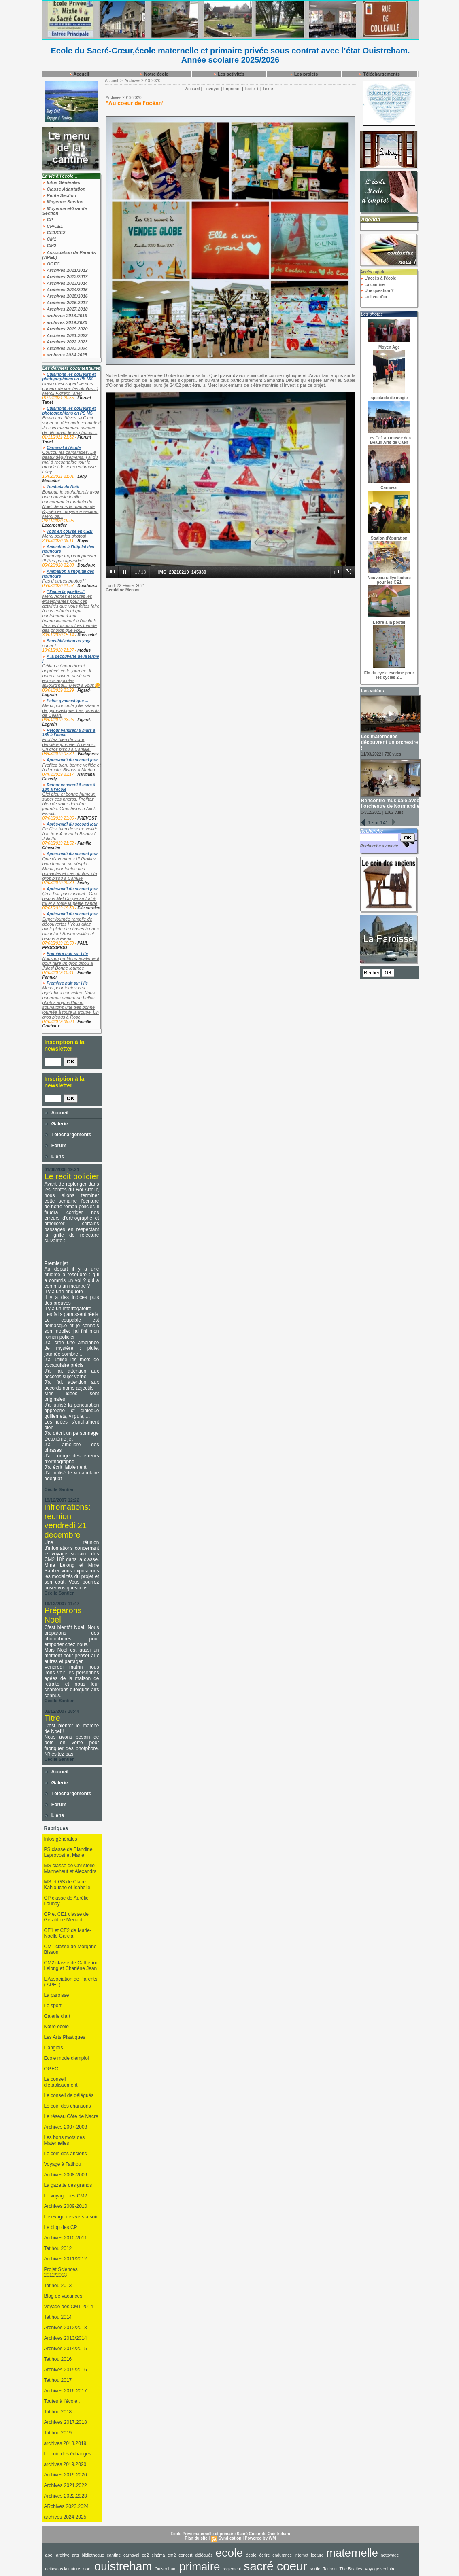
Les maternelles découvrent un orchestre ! (389, 742)
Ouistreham (165, 2569)
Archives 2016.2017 (65, 302)
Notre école (154, 74)
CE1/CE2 (54, 232)
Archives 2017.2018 (65, 309)
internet (301, 2555)
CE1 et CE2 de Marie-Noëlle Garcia (67, 1933)
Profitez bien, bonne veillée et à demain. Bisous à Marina (71, 767)
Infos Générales (61, 182)
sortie (315, 2569)
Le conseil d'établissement (61, 2082)
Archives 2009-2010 (65, 2206)
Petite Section (59, 195)
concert (185, 2555)
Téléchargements (379, 74)
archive (63, 2555)
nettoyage (390, 2555)
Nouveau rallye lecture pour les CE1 (389, 580)
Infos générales (60, 1839)
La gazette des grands (68, 2185)
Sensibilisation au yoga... (71, 641)
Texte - (269, 88)
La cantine (372, 284)
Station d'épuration (389, 538)
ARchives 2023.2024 (66, 2506)
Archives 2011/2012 (65, 270)
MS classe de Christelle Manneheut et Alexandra (70, 1868)
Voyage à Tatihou (62, 2164)
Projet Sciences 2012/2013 (61, 2272)
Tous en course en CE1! (70, 531)
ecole (229, 2552)
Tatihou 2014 (58, 2317)
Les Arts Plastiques (64, 2037)
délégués (203, 2555)
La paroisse (56, 1995)
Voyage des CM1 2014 (68, 2306)
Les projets (304, 74)
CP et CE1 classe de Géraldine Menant (66, 1917)
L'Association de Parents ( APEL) (71, 1981)
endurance (282, 2555)
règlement (232, 2569)
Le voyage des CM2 (65, 2196)
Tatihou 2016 (58, 2359)
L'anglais (53, 2048)
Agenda (370, 219)
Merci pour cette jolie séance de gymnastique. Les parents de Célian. (71, 710)
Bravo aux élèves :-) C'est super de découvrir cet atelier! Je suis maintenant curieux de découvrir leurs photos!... (71, 425)
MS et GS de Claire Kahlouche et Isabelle (67, 1884)
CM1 (49, 239)
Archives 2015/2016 (65, 296)
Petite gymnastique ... (67, 701)
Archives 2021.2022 (65, 335)
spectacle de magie (389, 398)
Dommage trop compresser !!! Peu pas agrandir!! (69, 558)
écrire (264, 2555)
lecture (317, 2555)
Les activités (228, 74)
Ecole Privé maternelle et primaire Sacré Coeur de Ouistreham (230, 2534)
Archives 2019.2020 (65, 328)
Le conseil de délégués (69, 2095)
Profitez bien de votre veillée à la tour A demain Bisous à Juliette (70, 833)
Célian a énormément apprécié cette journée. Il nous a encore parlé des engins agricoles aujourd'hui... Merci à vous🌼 (71, 675)
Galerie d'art (57, 2016)
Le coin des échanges (67, 2454)
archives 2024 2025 (64, 354)
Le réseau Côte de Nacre (71, 2116)
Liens (54, 1156)
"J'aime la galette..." (66, 591)
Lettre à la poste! (389, 622)
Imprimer (232, 88)
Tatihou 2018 (58, 2412)
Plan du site (196, 2538)
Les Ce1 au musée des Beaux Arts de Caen (389, 440)
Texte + (251, 88)
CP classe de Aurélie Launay (66, 1901)
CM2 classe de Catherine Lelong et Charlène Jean (71, 1965)
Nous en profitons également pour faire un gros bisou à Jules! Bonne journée (71, 963)
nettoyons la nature (62, 2569)
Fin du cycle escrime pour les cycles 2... (389, 675)
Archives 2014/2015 (65, 289)
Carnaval (388, 487)
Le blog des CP (60, 2227)
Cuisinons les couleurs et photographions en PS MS (69, 376)
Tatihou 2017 (58, 2380)
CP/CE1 (52, 226)
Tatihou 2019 (58, 2433)
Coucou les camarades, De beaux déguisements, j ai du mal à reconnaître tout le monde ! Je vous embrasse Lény (70, 462)
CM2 (49, 245)
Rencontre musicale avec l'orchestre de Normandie (390, 803)
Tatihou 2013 (58, 2285)
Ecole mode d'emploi (66, 2058)
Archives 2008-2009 (65, 2175)
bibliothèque (93, 2555)
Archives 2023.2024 (65, 348)
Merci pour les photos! (64, 536)
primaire (199, 2566)
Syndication (230, 2538)
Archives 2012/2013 (65, 276)
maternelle (352, 2552)
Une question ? (377, 290)
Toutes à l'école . (62, 2401)
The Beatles (351, 2568)
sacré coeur (275, 2566)
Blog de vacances (63, 2296)
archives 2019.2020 (64, 322)
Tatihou (330, 2569)
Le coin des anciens (65, 2154)
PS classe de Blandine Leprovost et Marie (68, 1852)
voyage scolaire (380, 2568)
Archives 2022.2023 (65, 341)
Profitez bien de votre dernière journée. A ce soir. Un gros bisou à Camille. (69, 744)
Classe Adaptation (64, 188)
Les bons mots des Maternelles (64, 2140)
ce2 (145, 2555)
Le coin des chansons (67, 2106)
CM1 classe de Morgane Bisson (70, 1949)
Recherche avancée (379, 846)
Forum (56, 1145)
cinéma (158, 2555)
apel (49, 2555)
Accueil (79, 74)
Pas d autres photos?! (64, 580)
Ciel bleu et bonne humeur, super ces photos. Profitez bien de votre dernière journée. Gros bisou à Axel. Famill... (69, 804)
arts (75, 2555)
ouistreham (123, 2566)
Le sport (53, 2005)
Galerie (56, 1124)
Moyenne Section (63, 201)
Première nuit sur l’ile (67, 953)
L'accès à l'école (378, 278)
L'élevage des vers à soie (71, 2217)
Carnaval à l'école (64, 447)
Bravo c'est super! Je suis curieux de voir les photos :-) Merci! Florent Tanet (70, 388)
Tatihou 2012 (58, 2248)
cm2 (172, 2555)
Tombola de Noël (63, 487)
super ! (49, 645)
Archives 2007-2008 (65, 2127)
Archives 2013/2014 (65, 283)
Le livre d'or (373, 296)
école (251, 2555)
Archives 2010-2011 (65, 2238)
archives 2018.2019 (64, 315)
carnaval (131, 2555)
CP (47, 219)
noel (87, 2568)
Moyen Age (389, 347)
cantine (114, 2555)
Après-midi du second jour (72, 760)
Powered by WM (260, 2538)
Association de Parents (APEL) (69, 255)
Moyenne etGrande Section (64, 211)
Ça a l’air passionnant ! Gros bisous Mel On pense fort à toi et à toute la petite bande (70, 898)
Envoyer (211, 88)
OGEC (51, 263)
